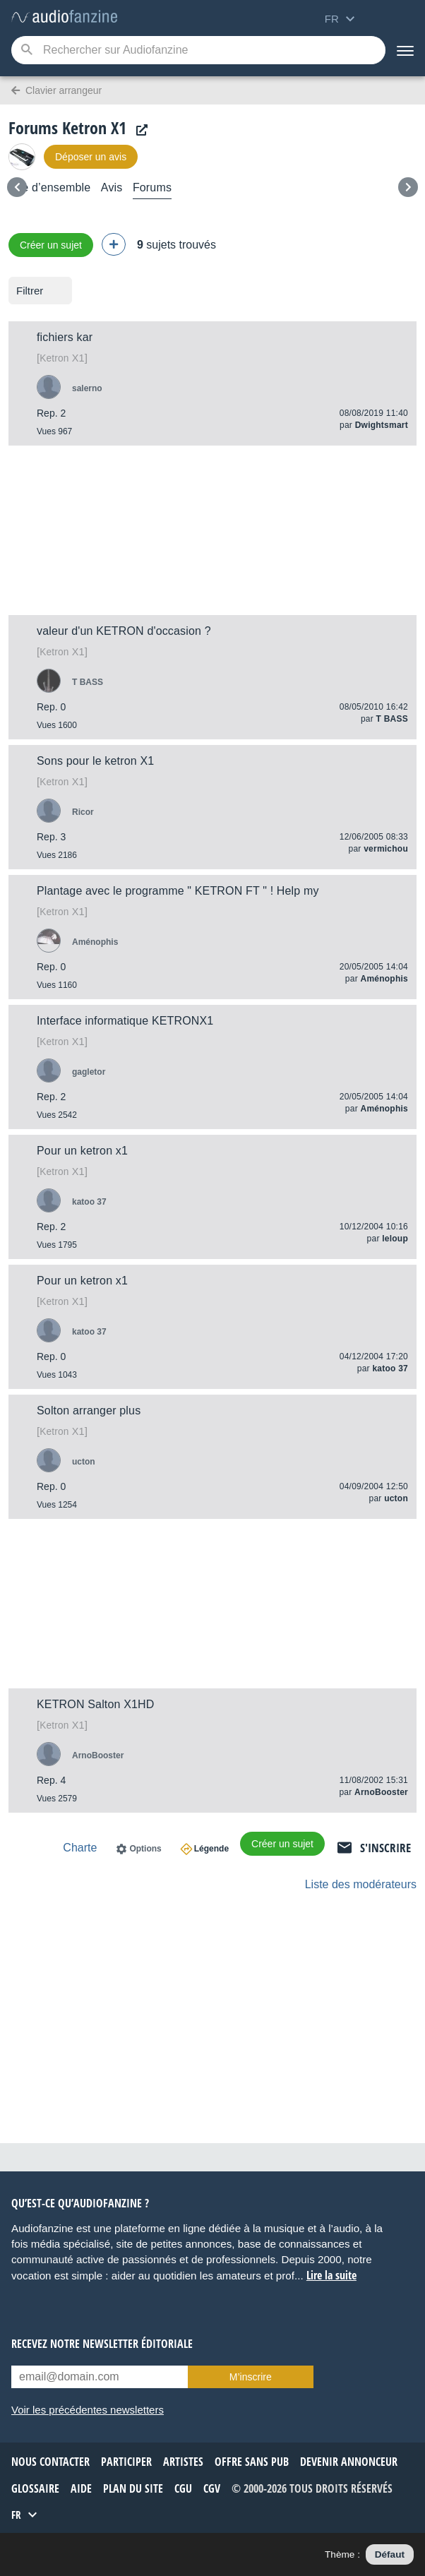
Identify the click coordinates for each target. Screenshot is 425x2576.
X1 (62, 358)
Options (145, 1849)
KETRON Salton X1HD (96, 1704)
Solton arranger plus (88, 1411)
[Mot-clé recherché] (198, 50)
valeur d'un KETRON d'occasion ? (124, 631)
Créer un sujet (51, 245)
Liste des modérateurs (361, 1884)
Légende (211, 1849)
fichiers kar (64, 337)
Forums (152, 187)
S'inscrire (385, 1847)
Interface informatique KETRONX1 (125, 1021)
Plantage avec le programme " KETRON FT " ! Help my (178, 891)
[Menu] (405, 50)
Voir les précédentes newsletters (87, 2410)
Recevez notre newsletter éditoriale (102, 2343)
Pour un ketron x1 (82, 1151)
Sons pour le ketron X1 (95, 761)
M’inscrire (250, 2377)
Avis (112, 187)
